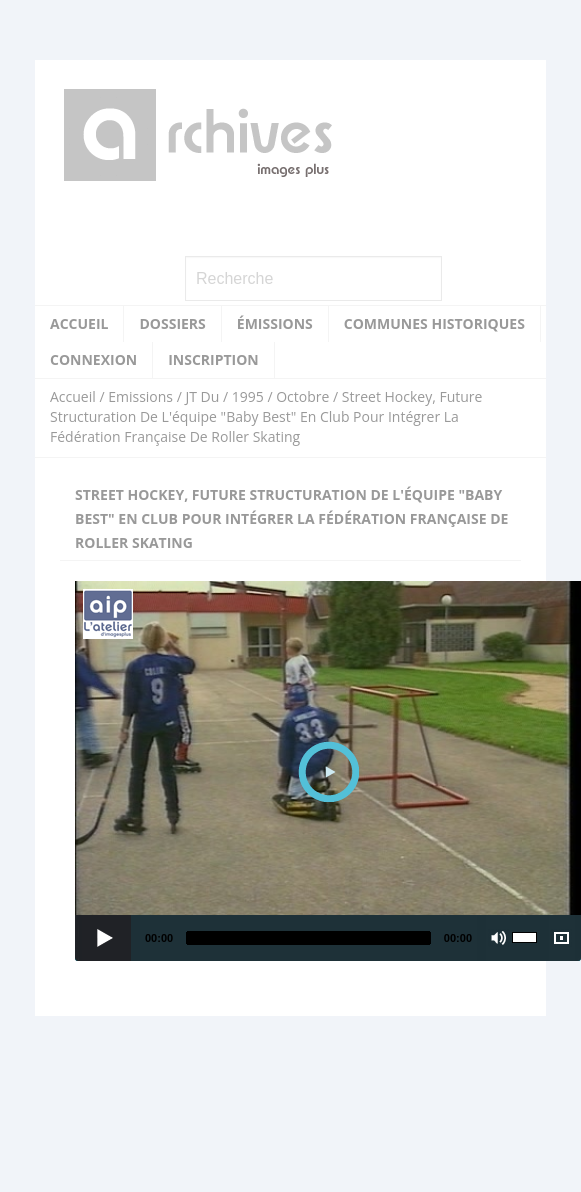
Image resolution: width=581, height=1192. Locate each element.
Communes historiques (434, 323)
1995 (248, 396)
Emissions (140, 396)
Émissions (275, 323)
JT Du (202, 396)
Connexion (93, 359)
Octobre (302, 396)
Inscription (213, 359)
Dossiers (172, 323)
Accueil (79, 323)
